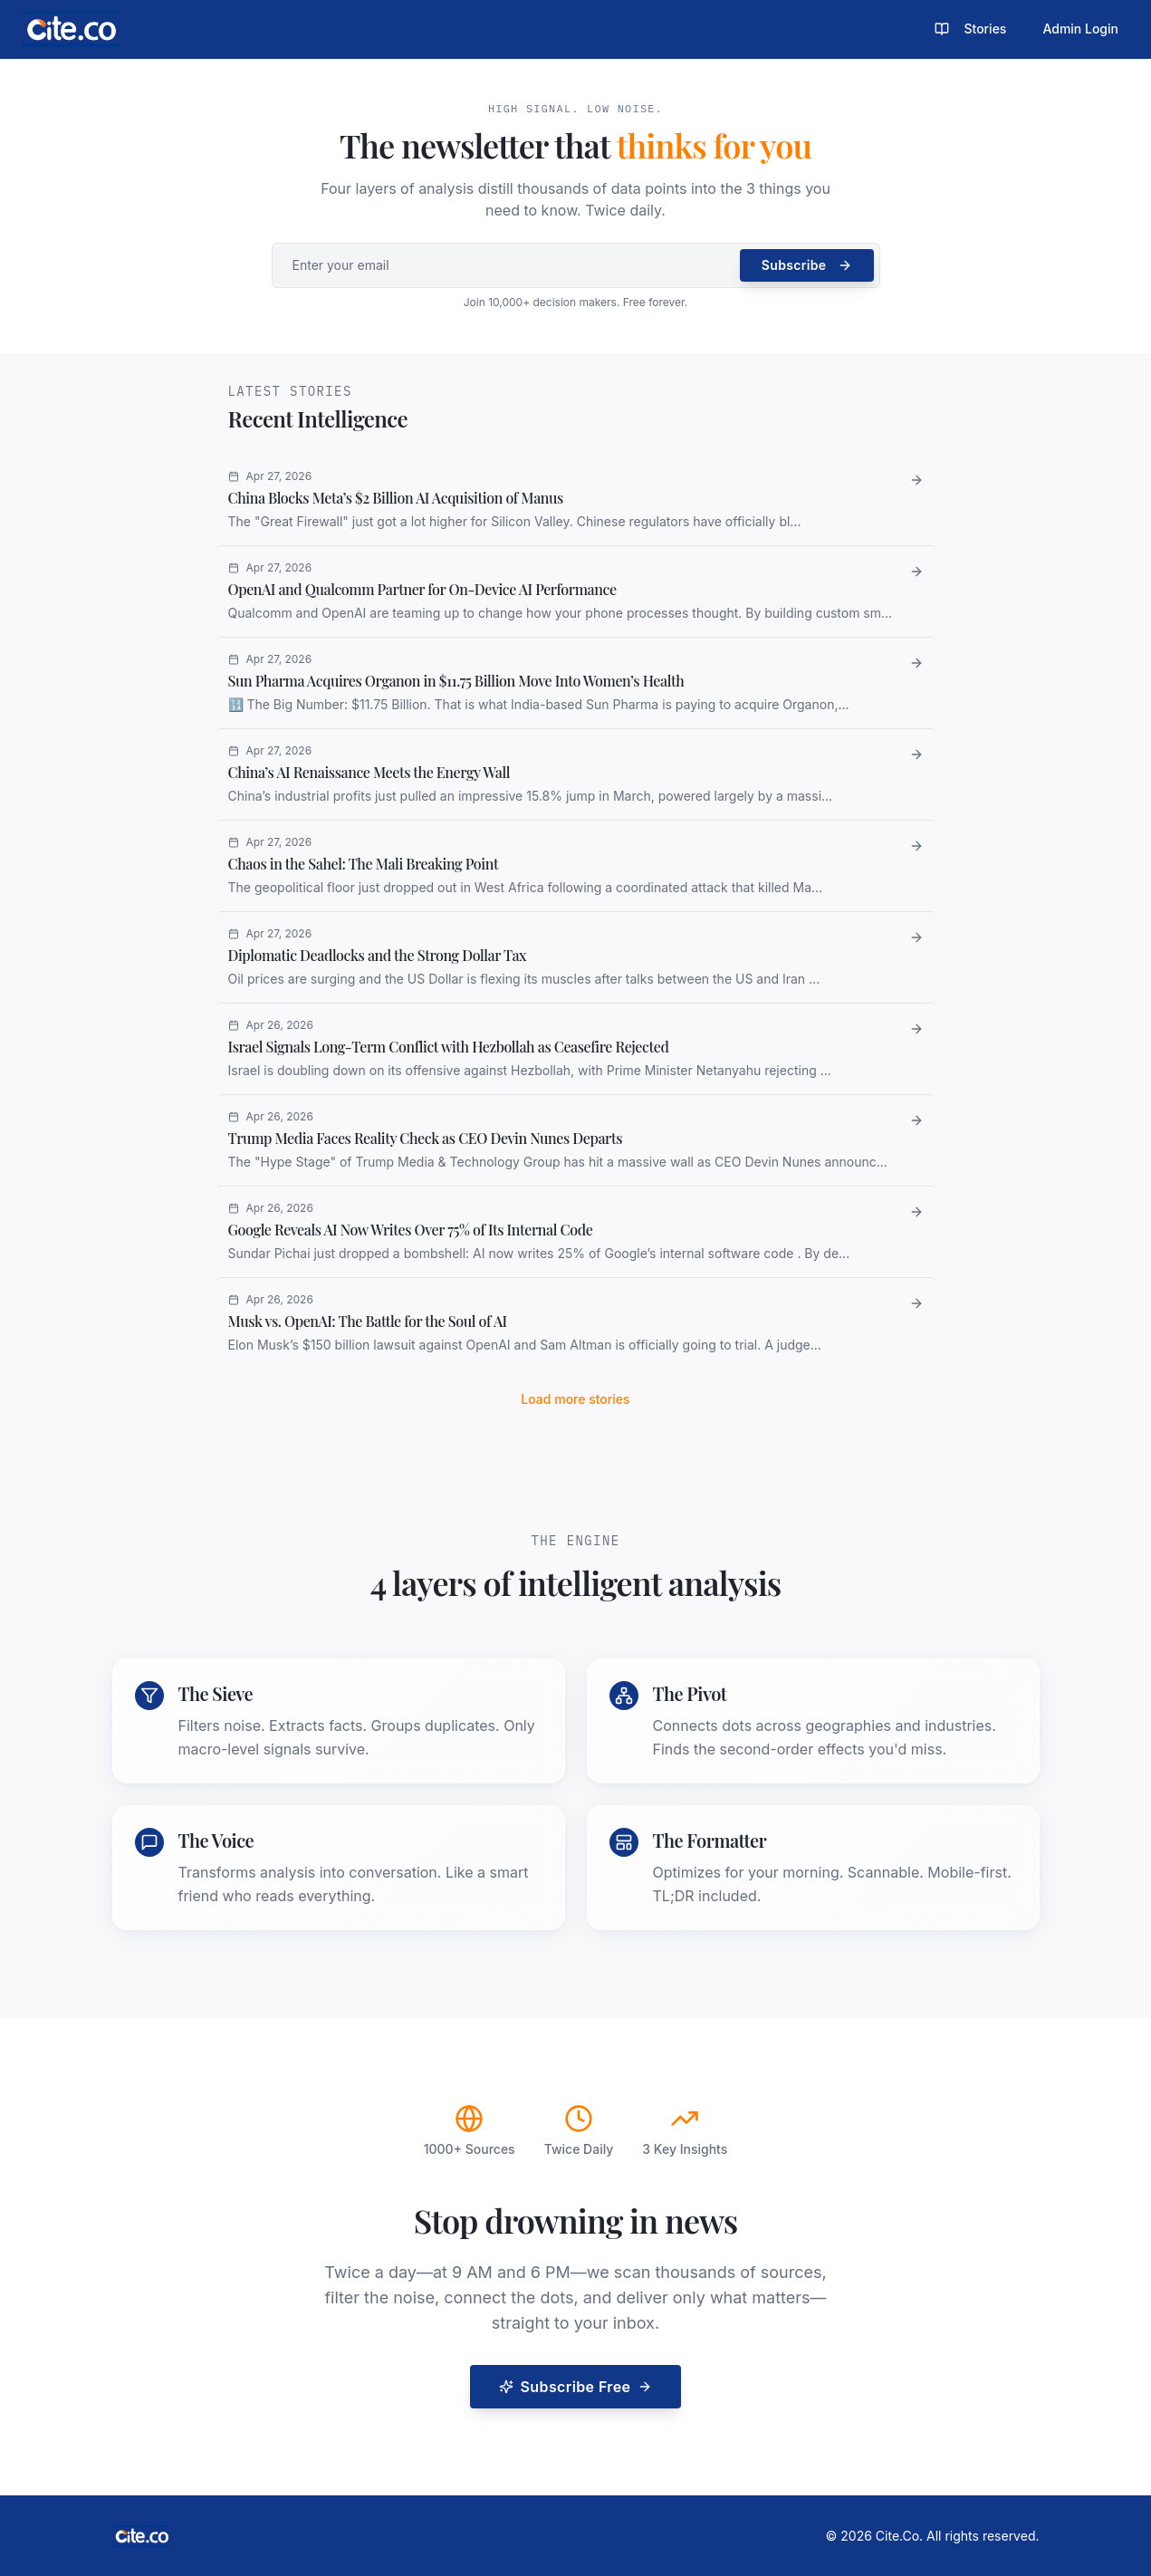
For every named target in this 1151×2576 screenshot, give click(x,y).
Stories (970, 28)
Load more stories (575, 1399)
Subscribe (807, 265)
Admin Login (1080, 28)
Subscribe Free (576, 2387)
